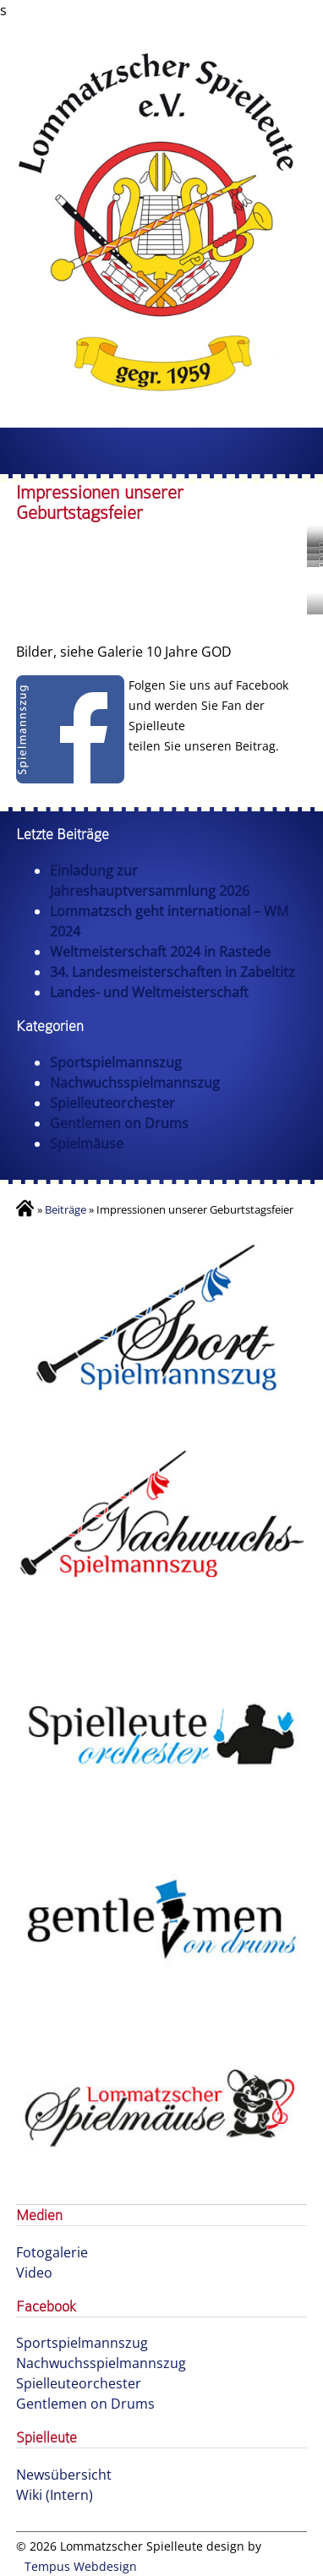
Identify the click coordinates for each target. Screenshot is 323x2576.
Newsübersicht (64, 2474)
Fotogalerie (52, 2252)
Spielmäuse (86, 1143)
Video (34, 2272)
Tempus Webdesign (81, 2566)
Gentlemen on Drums (119, 1123)
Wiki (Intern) (54, 2495)
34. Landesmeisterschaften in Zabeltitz (172, 972)
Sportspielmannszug (116, 1062)
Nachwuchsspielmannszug (135, 1082)
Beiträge (65, 1209)
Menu (161, 451)
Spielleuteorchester (112, 1103)
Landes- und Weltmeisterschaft (149, 992)
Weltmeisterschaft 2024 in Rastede (160, 951)
